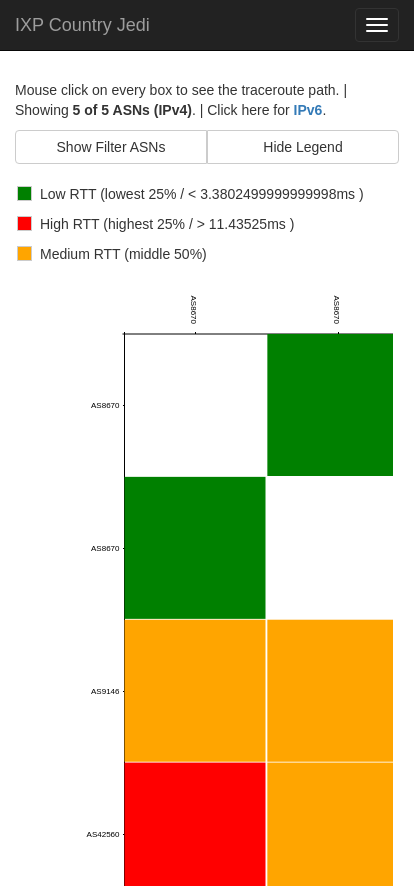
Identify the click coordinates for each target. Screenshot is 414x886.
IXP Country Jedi (82, 25)
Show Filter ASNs (111, 147)
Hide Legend (302, 147)
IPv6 (308, 110)
